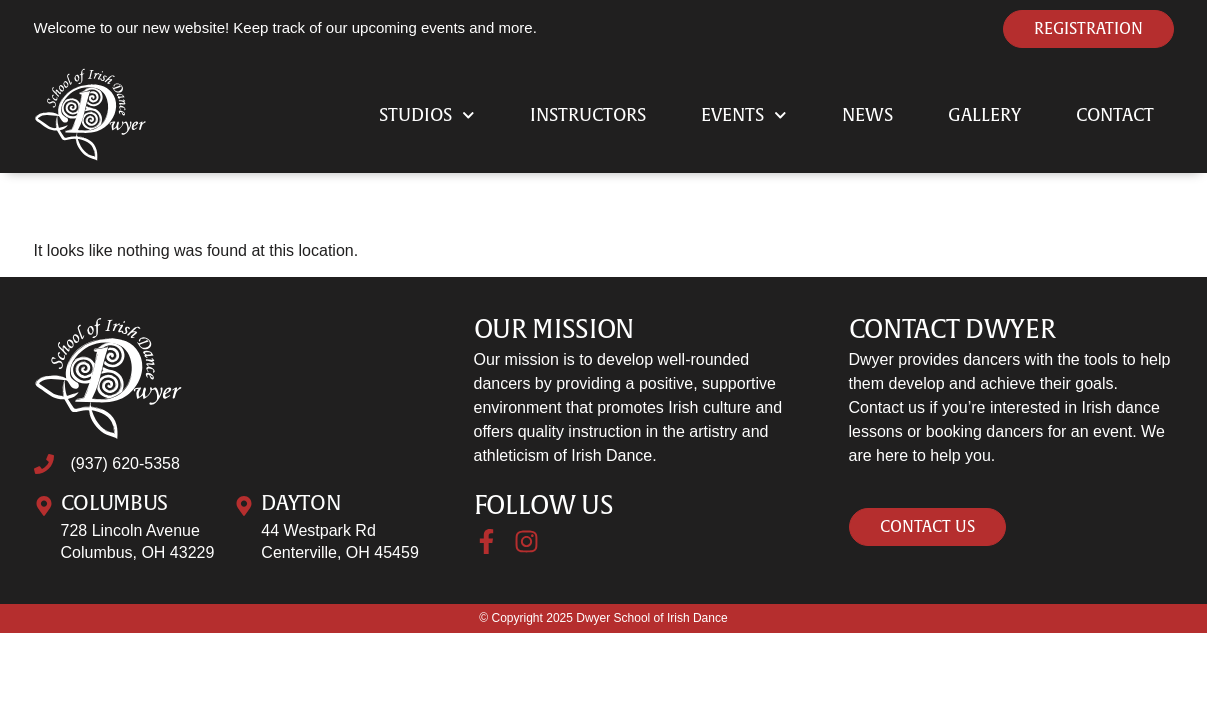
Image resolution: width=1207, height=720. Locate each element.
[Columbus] (44, 506)
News (867, 115)
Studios (427, 115)
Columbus (115, 503)
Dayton (301, 503)
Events (744, 115)
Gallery (984, 115)
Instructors (588, 115)
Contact (1115, 115)
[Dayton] (244, 506)
